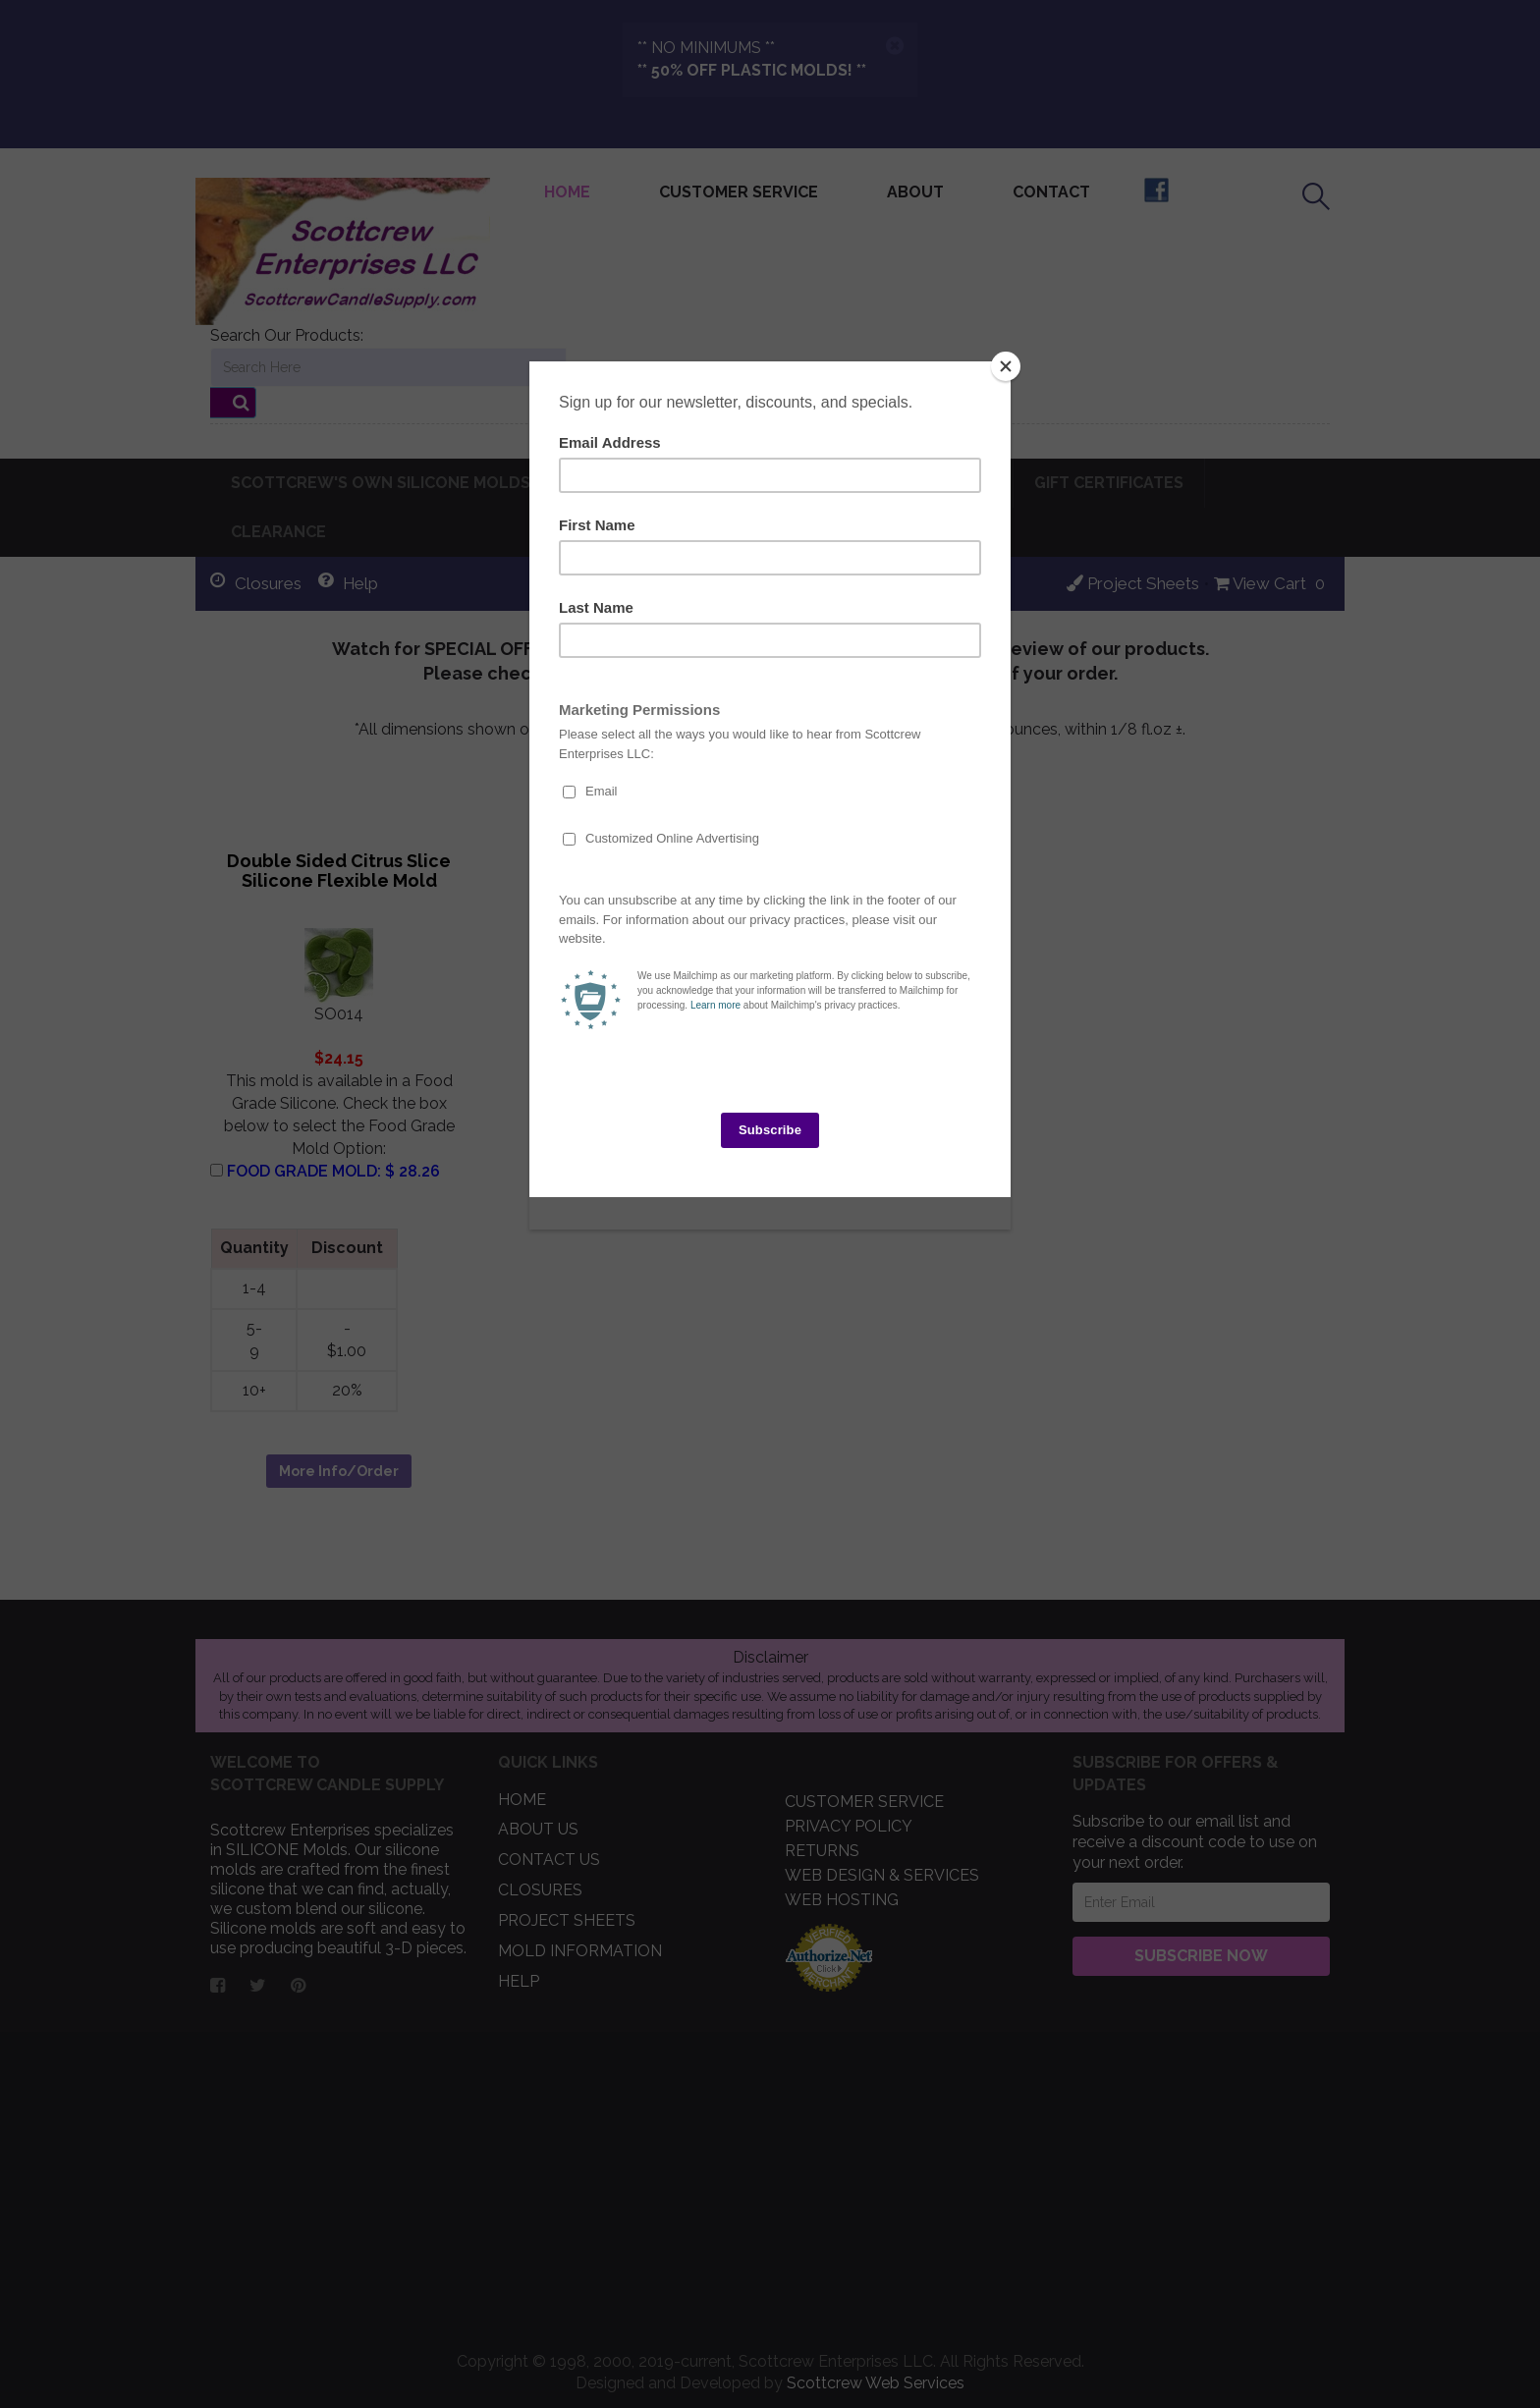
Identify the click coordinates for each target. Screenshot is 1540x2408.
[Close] (1005, 366)
